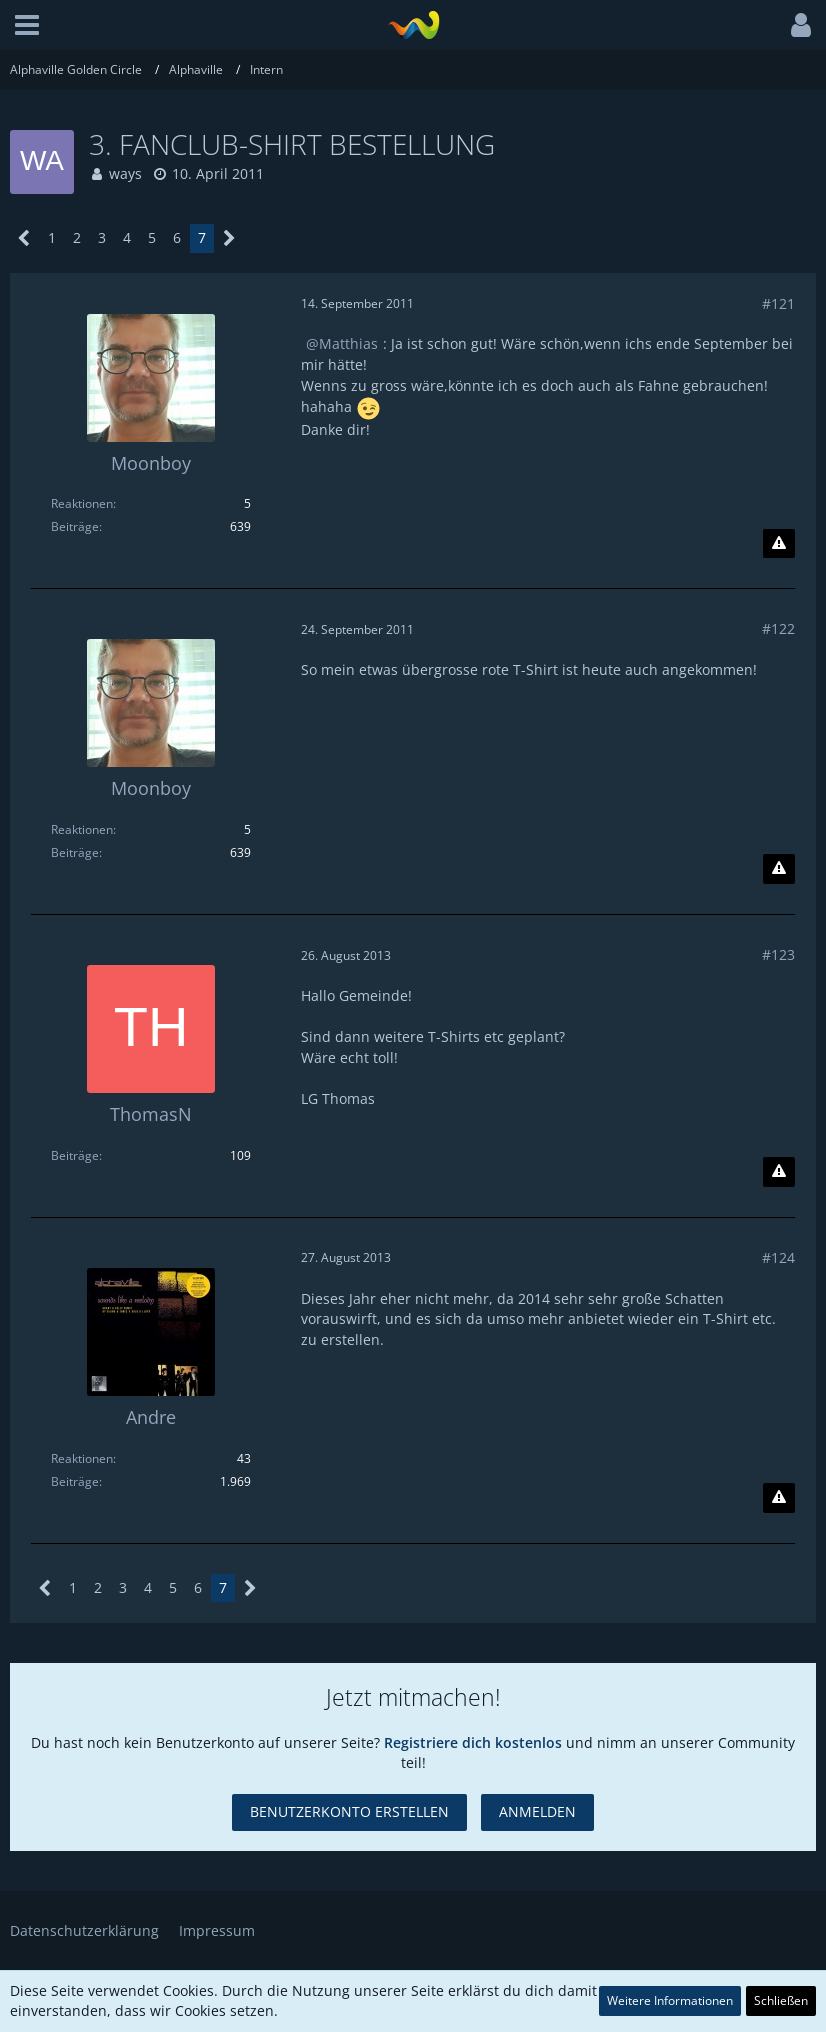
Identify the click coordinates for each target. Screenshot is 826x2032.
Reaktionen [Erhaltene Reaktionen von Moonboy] (82, 503)
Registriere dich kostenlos (473, 1742)
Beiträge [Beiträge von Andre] (75, 1481)
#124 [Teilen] (778, 1257)
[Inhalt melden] (779, 544)
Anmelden (537, 1811)
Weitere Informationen (670, 2000)
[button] (27, 25)
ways (125, 173)
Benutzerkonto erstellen (349, 1811)
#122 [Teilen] (778, 628)
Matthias (348, 343)
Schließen (781, 2000)
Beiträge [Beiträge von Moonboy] (75, 526)
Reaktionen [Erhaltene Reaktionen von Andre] (82, 1458)
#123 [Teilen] (778, 954)
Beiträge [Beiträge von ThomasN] (75, 1155)
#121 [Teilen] (778, 303)
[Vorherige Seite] (24, 238)
